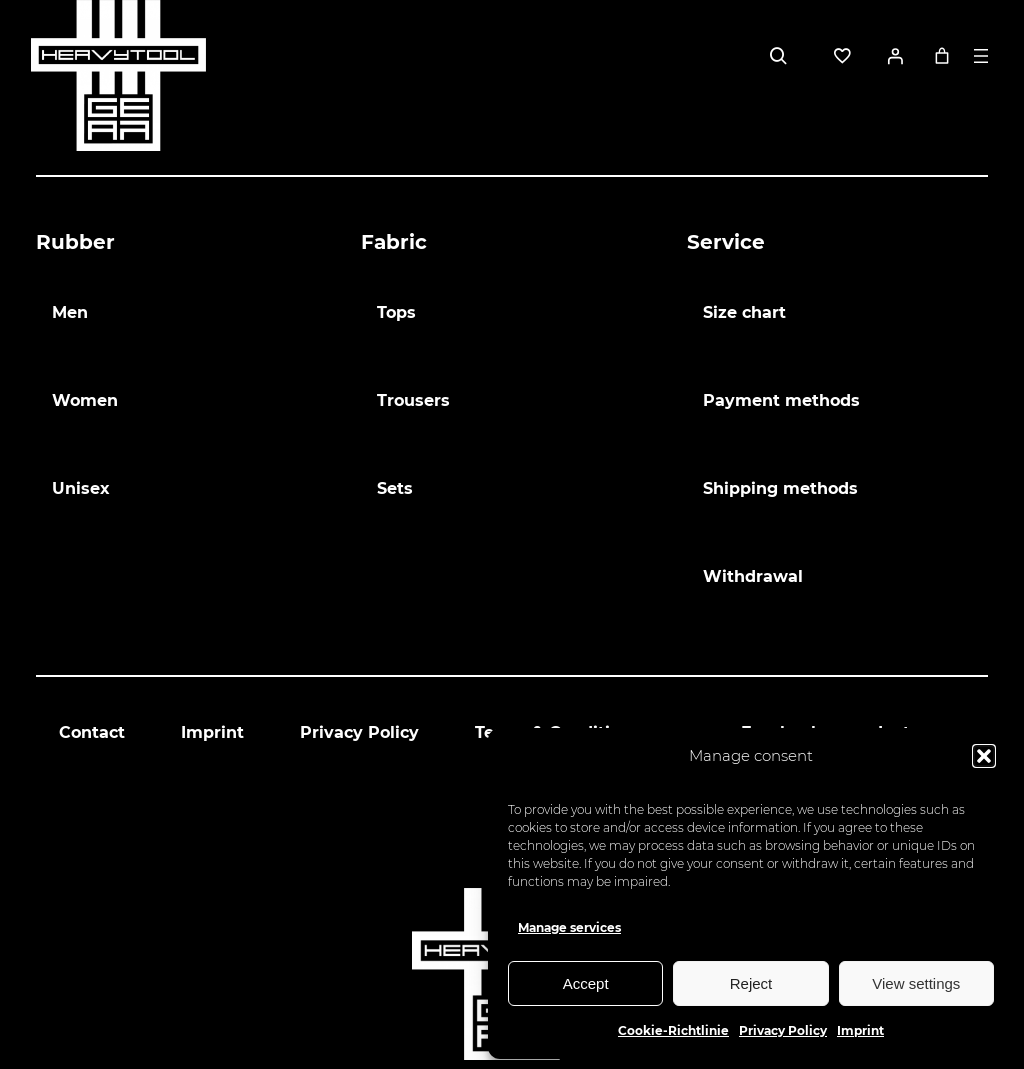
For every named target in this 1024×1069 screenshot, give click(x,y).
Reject (751, 983)
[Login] (895, 56)
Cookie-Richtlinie (673, 1030)
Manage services (569, 927)
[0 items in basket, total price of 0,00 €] (942, 56)
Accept (586, 983)
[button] (984, 756)
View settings (916, 983)
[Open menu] (981, 56)
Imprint (860, 1030)
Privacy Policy (783, 1030)
